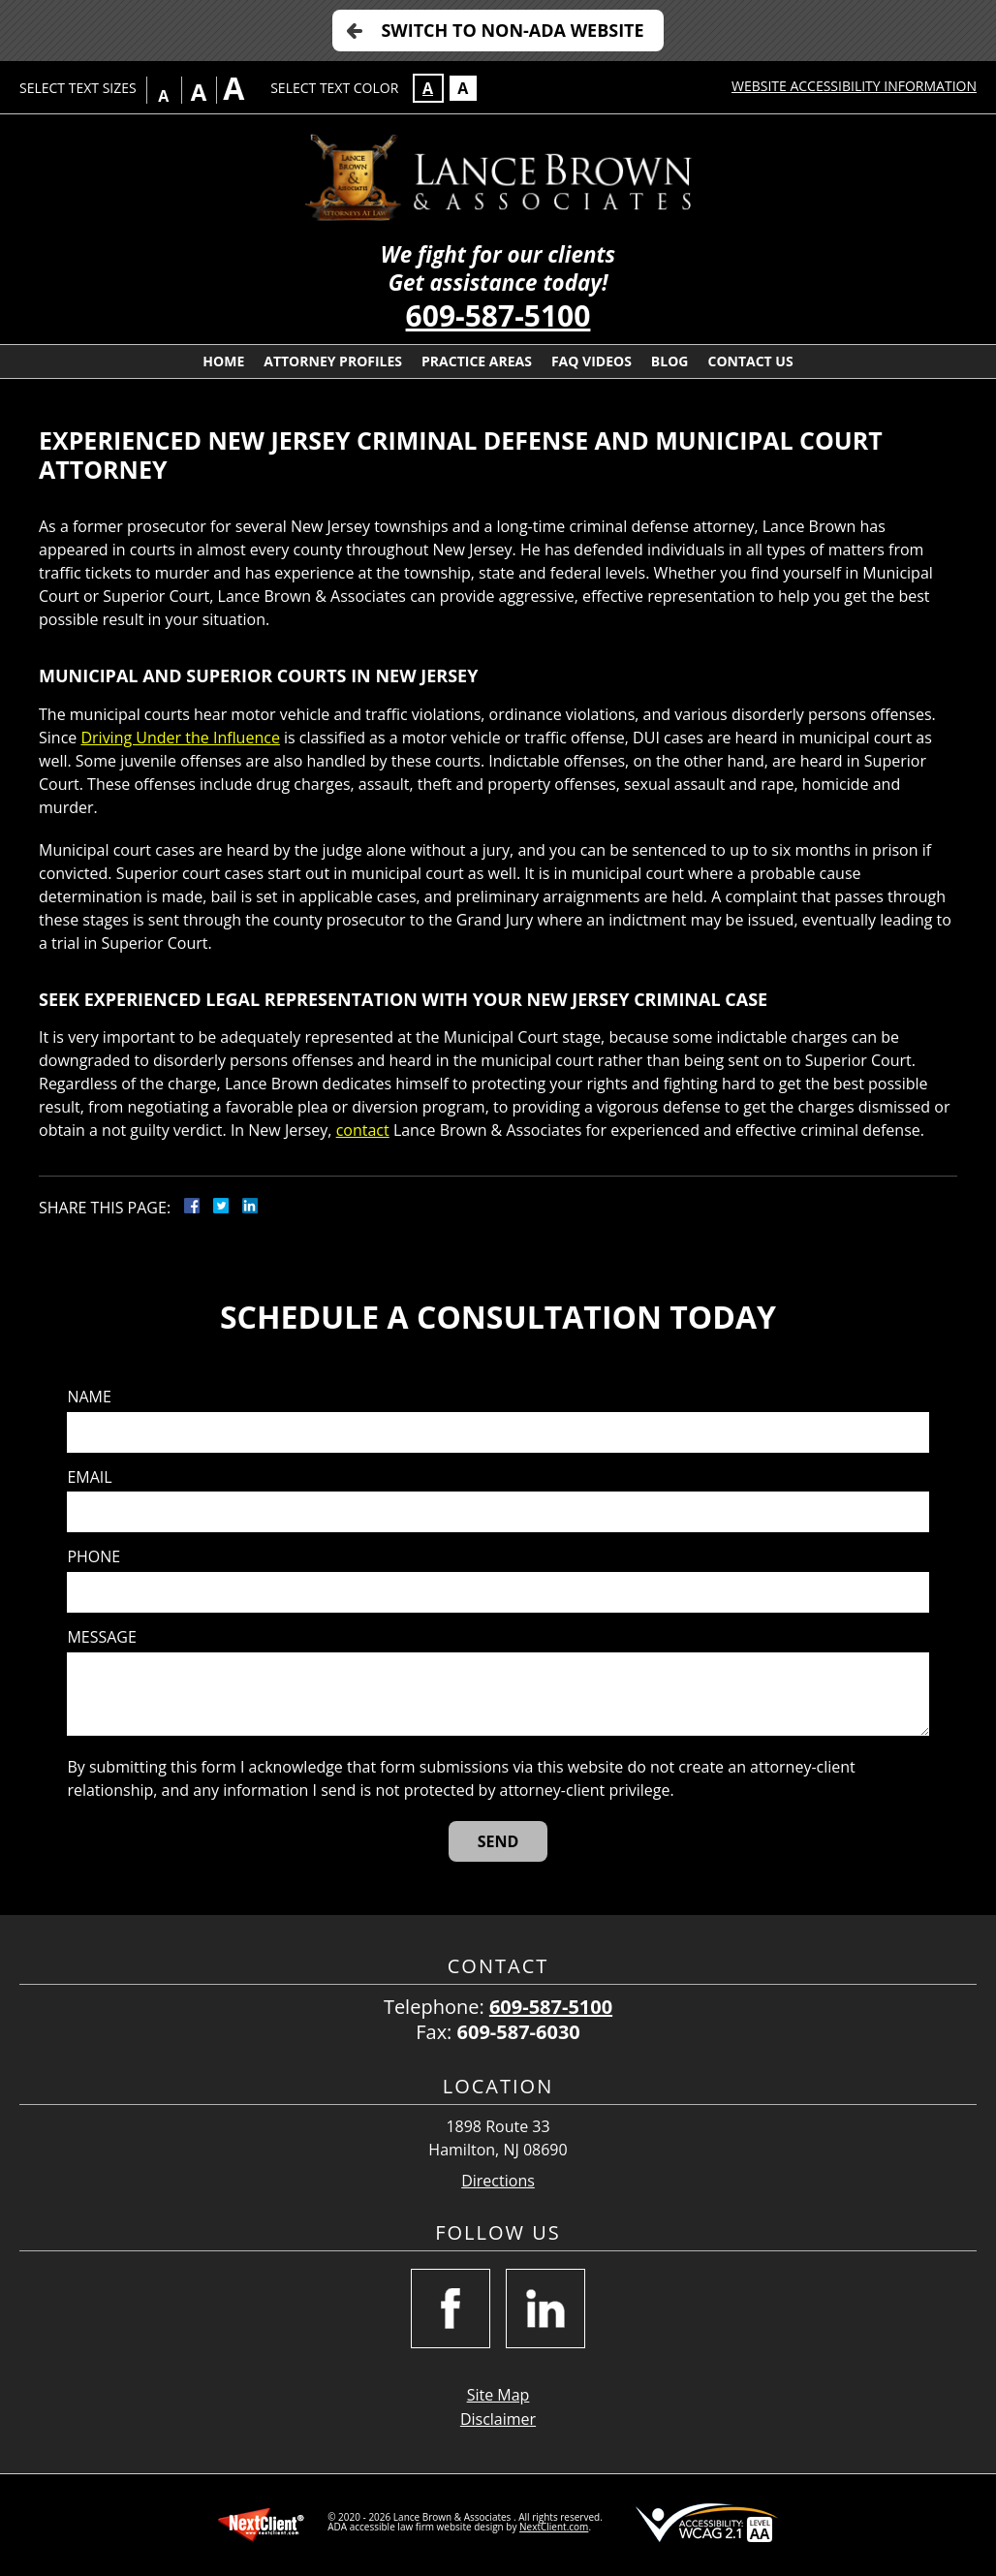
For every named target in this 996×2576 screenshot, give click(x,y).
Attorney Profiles (333, 361)
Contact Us (750, 361)
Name (88, 1397)
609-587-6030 (518, 2032)
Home (223, 361)
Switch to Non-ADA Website (512, 30)
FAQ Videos (591, 361)
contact (362, 1130)
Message (101, 1637)
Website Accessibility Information (854, 86)
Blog (670, 361)
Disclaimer (498, 2419)
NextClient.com (553, 2526)
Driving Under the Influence (179, 737)
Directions (498, 2181)
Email (89, 1477)
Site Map (498, 2394)
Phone (93, 1557)
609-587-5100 (498, 315)
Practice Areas (476, 361)
